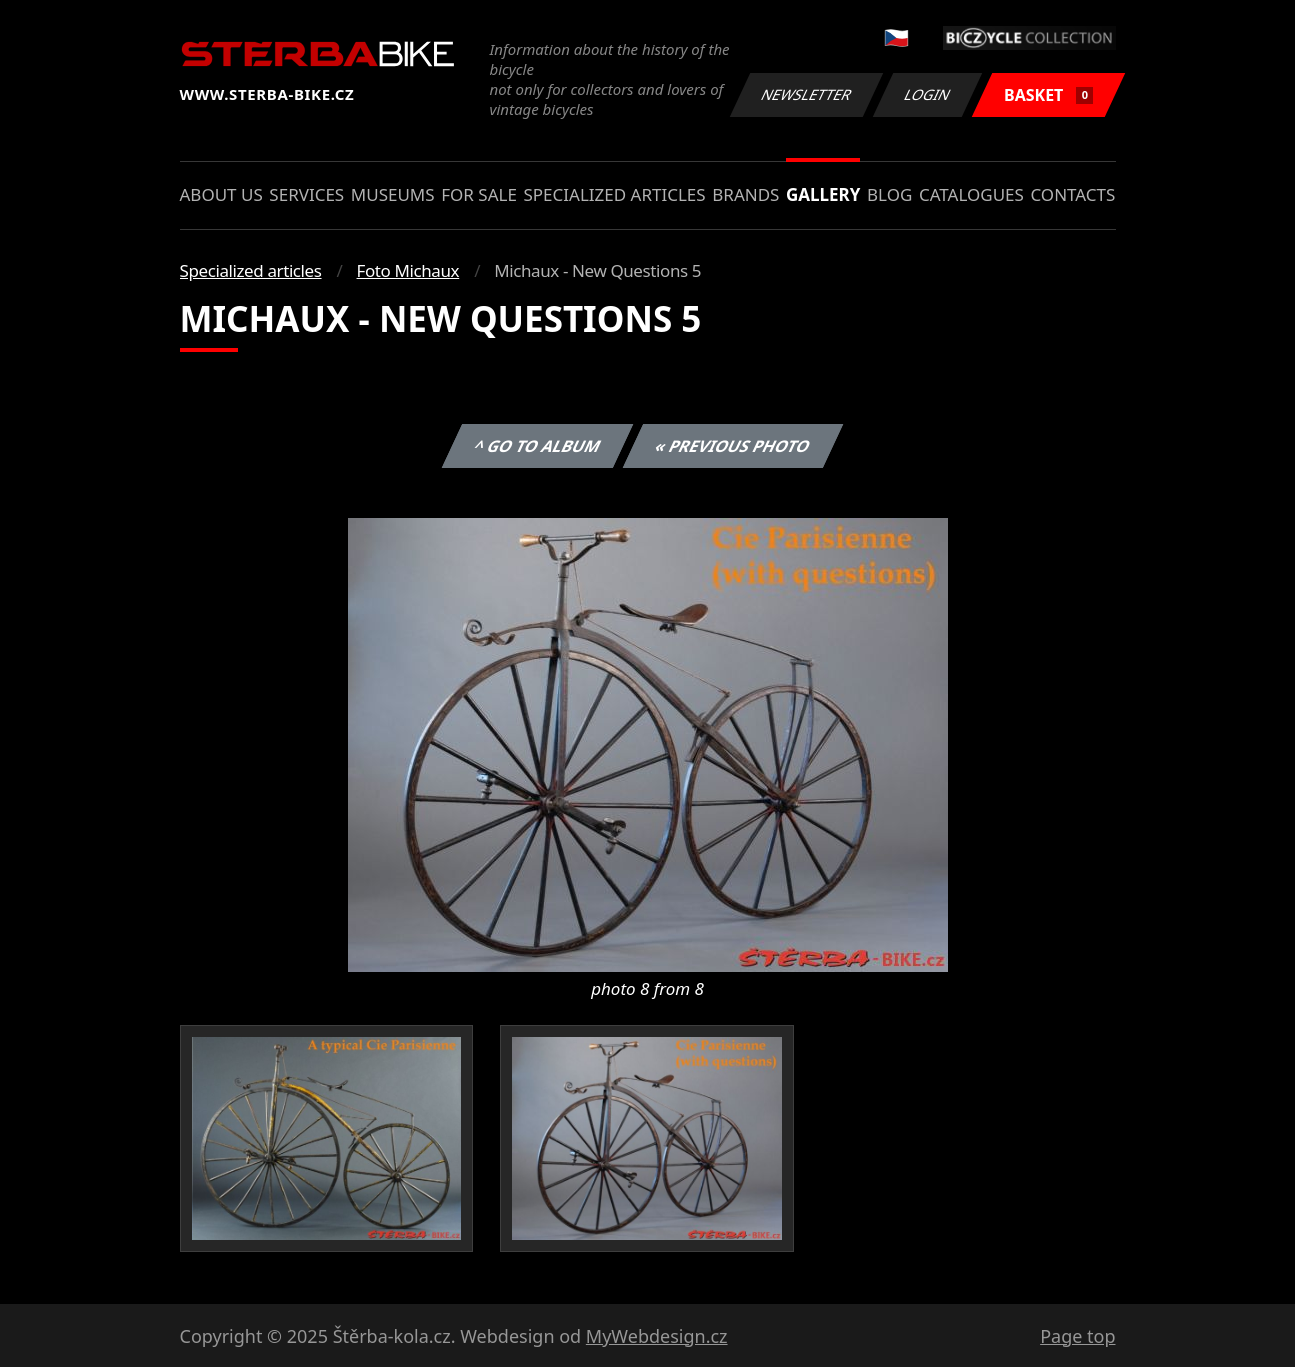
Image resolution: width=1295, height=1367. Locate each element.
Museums (393, 194)
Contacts (1072, 194)
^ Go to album (538, 446)
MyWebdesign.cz (657, 1336)
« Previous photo (733, 446)
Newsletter (807, 94)
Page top (1077, 1336)
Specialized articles (614, 194)
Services (306, 194)
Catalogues (971, 194)
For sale (479, 194)
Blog (889, 194)
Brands (745, 194)
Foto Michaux (408, 270)
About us (221, 194)
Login (928, 94)
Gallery (823, 194)
